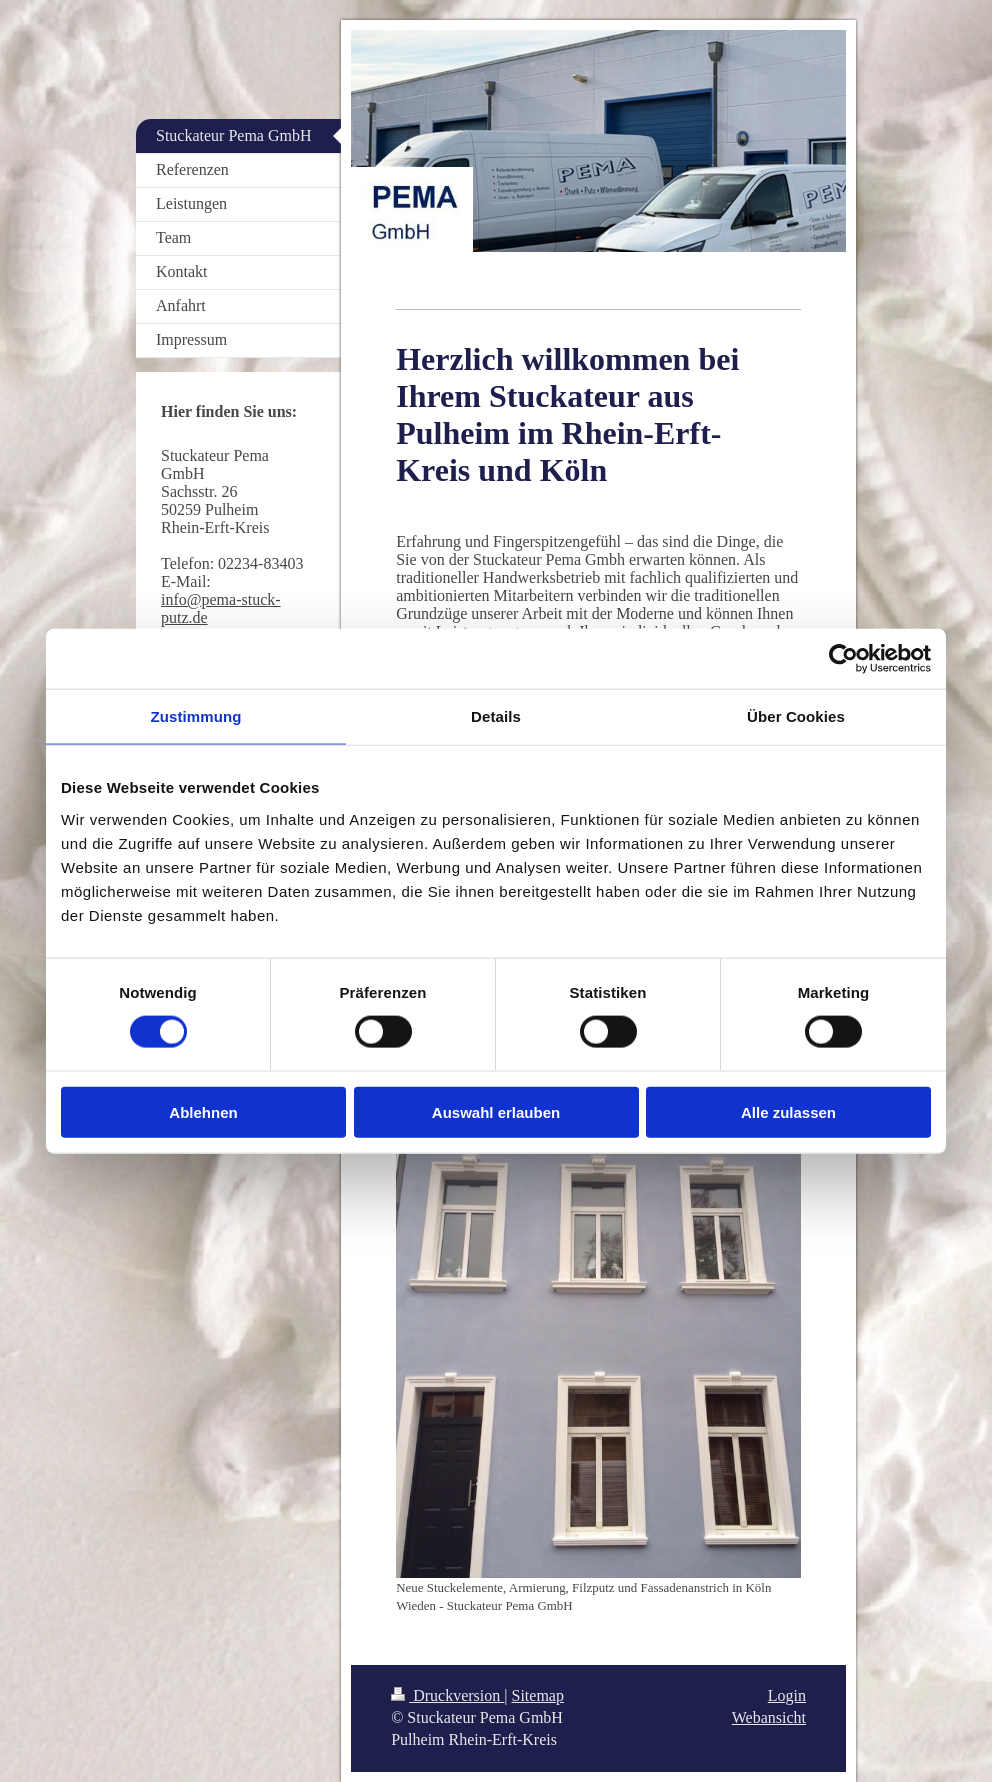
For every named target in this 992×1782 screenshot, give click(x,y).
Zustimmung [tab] (196, 716)
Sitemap (538, 1695)
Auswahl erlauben (496, 1111)
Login (787, 1695)
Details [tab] (496, 716)
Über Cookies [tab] (796, 716)
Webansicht (769, 1717)
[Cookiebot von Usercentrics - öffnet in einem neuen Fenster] (843, 659)
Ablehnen (203, 1111)
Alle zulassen (788, 1111)
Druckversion (447, 1695)
